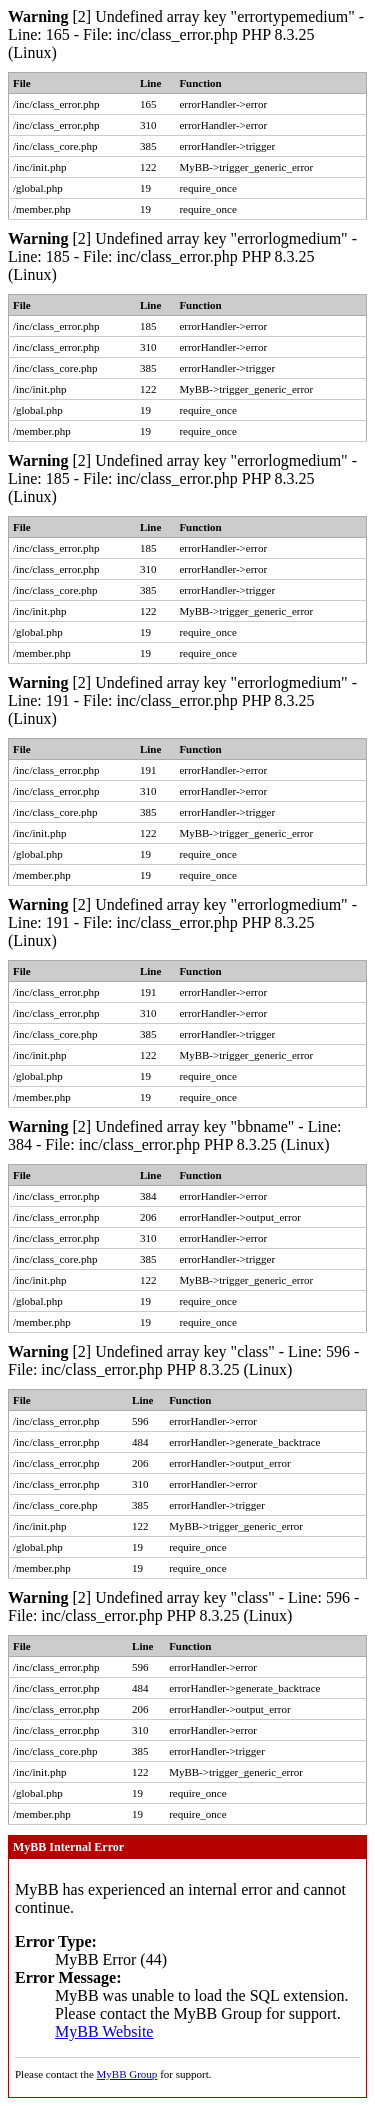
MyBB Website (104, 2031)
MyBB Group (127, 2074)
